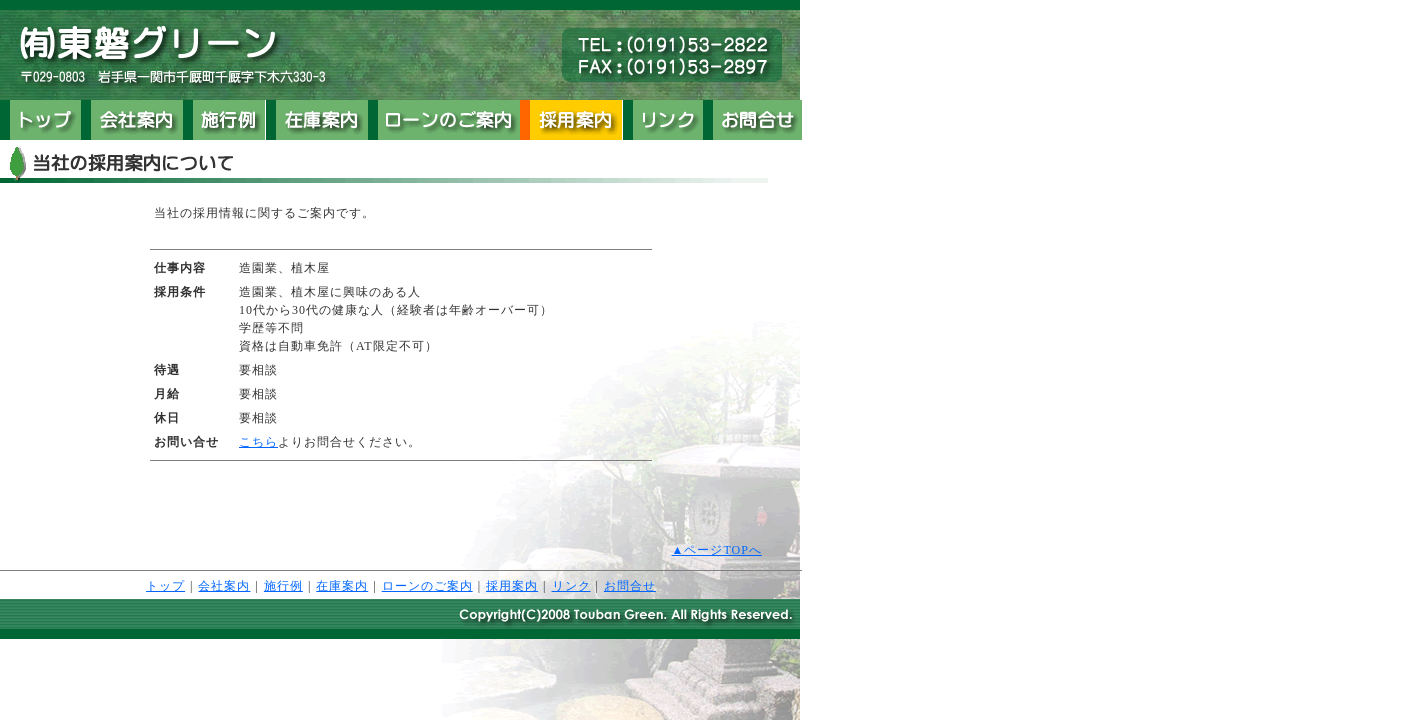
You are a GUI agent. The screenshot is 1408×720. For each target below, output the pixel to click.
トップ (165, 586)
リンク (571, 586)
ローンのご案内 (427, 586)
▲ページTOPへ (717, 550)
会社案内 (224, 586)
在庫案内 (342, 586)
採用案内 (512, 586)
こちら (258, 442)
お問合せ (630, 586)
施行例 (283, 586)
